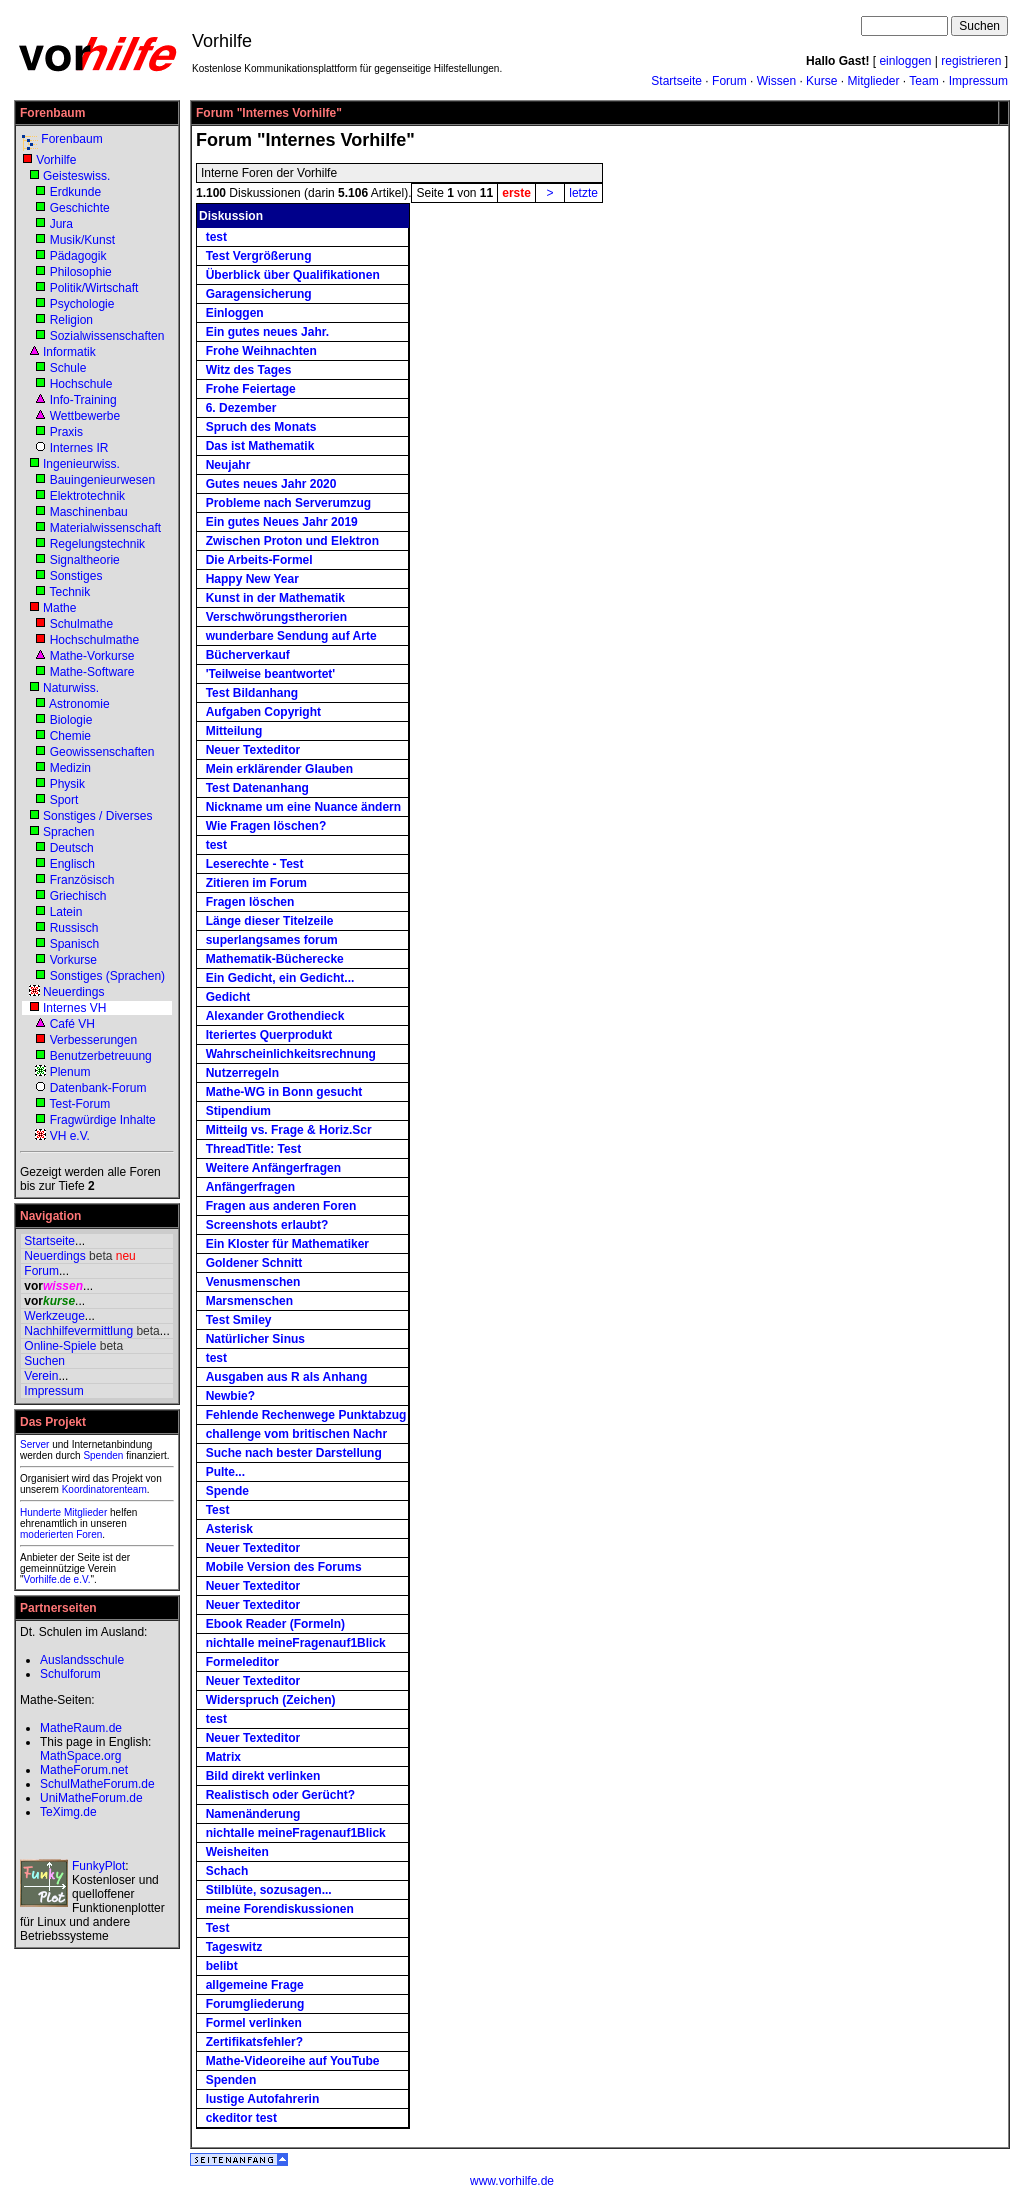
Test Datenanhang (257, 788)
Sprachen (68, 832)
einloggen (905, 61)
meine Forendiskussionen (280, 1909)
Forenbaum (71, 139)
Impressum (978, 81)
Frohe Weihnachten (261, 351)
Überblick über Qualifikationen (293, 275)
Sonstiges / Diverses (97, 816)
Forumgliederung (255, 2004)
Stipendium (238, 1111)
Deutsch (72, 848)
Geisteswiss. (76, 176)
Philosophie (81, 272)
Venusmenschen (253, 1282)
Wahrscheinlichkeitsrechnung (291, 1054)
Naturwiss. (71, 688)
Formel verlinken (254, 2023)
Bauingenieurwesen (102, 480)
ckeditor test (241, 2118)
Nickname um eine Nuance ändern (303, 807)
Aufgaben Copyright (263, 712)
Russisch (74, 928)
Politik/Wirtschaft (94, 288)
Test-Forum (79, 1104)
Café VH (72, 1024)
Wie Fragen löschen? (266, 826)
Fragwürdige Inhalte (103, 1120)
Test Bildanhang (252, 693)
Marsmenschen (249, 1301)
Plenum (70, 1072)
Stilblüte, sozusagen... (269, 1890)
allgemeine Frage (255, 1985)
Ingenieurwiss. (81, 464)
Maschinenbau (89, 512)
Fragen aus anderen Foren (281, 1206)
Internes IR (79, 448)
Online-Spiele (60, 1346)
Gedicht (228, 997)
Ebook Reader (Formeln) (275, 1624)
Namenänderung (253, 1814)
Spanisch (74, 944)
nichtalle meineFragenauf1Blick (296, 1643)
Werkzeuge (54, 1316)
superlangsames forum (272, 940)
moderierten (46, 1534)
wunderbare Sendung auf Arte (291, 636)
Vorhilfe (56, 160)
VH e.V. (70, 1136)
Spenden (103, 1455)
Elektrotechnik (87, 496)
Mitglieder (873, 81)
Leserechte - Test (255, 864)
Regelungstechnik (97, 544)
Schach (227, 1871)
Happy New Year (252, 579)
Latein (66, 912)
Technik (69, 592)
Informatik (69, 352)
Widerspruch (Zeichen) (271, 1700)
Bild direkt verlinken (263, 1776)
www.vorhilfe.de (512, 2181)
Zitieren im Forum (256, 883)
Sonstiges (76, 576)
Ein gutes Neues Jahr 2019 (282, 522)
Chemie (70, 736)
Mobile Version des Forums (284, 1567)
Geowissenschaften (102, 752)
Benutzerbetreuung (101, 1056)
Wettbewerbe (85, 416)
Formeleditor (242, 1662)
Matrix (223, 1757)
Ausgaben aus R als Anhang (287, 1377)
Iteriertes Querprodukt (269, 1035)
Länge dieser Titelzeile (270, 921)
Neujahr (228, 465)
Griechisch (78, 896)
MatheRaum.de (81, 1728)
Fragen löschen (250, 902)
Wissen (776, 81)
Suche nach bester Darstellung (294, 1453)
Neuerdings (73, 992)
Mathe (59, 608)
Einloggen (235, 313)
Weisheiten (237, 1852)
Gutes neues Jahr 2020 (271, 484)
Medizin (70, 768)
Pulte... (225, 1472)
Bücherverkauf (248, 655)
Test (218, 1510)
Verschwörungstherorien (276, 617)
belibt (222, 1966)
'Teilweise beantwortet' (271, 674)
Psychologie (82, 304)
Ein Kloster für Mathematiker (287, 1244)
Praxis (66, 432)
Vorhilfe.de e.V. (57, 1579)
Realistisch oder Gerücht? (280, 1795)
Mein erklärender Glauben (279, 769)
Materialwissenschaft (105, 528)
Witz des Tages (249, 370)
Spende (227, 1491)
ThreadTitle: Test (254, 1149)
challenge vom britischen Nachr (296, 1434)
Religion (71, 320)
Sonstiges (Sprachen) (107, 976)
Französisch (82, 880)
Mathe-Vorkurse (92, 656)
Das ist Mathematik (260, 446)
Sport (64, 800)
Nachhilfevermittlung (78, 1331)
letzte (583, 193)
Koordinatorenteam (104, 1489)
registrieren (971, 61)
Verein (41, 1376)
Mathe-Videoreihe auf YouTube (293, 2061)
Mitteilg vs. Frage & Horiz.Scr (289, 1130)
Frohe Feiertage (251, 389)
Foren (89, 1534)
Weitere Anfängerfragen (273, 1168)
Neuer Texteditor (253, 750)
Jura (61, 224)
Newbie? (230, 1396)
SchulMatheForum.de (97, 1784)
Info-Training (83, 400)
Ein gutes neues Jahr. (267, 332)
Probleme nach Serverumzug (288, 503)
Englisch (72, 864)
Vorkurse (73, 960)
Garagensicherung (259, 294)
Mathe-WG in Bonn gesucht (284, 1092)
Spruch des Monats (261, 427)
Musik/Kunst (82, 240)
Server (34, 1444)
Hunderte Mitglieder (63, 1512)
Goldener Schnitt (254, 1263)
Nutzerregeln (242, 1073)
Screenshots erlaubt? (267, 1225)
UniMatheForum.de (91, 1798)
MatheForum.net (84, 1770)
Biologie (71, 720)
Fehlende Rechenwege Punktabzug (306, 1415)
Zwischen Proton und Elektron (292, 541)
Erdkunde (75, 192)
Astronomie (79, 704)
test (216, 237)
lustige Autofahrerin (263, 2099)
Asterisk (229, 1529)
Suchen (44, 1361)
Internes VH (74, 1008)
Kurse (821, 81)
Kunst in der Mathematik (275, 598)
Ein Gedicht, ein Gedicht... (280, 978)
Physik (67, 784)
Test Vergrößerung (259, 256)
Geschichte (80, 208)
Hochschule (81, 384)
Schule (68, 368)
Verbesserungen (93, 1040)
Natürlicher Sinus (255, 1339)
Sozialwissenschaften (107, 336)
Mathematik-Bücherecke (275, 959)
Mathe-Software (92, 672)
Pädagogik (78, 256)
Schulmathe (81, 624)
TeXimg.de (68, 1812)
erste (516, 193)
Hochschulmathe (94, 640)
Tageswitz (234, 1947)
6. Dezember (241, 408)
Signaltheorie (85, 560)
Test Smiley (239, 1320)
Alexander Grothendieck (275, 1016)
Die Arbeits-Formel (259, 560)
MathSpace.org (80, 1756)
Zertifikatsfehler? (254, 2042)
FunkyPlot (98, 1866)
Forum (729, 81)
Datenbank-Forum (98, 1088)
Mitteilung (234, 731)
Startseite (676, 81)
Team (923, 81)
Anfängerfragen (250, 1187)
